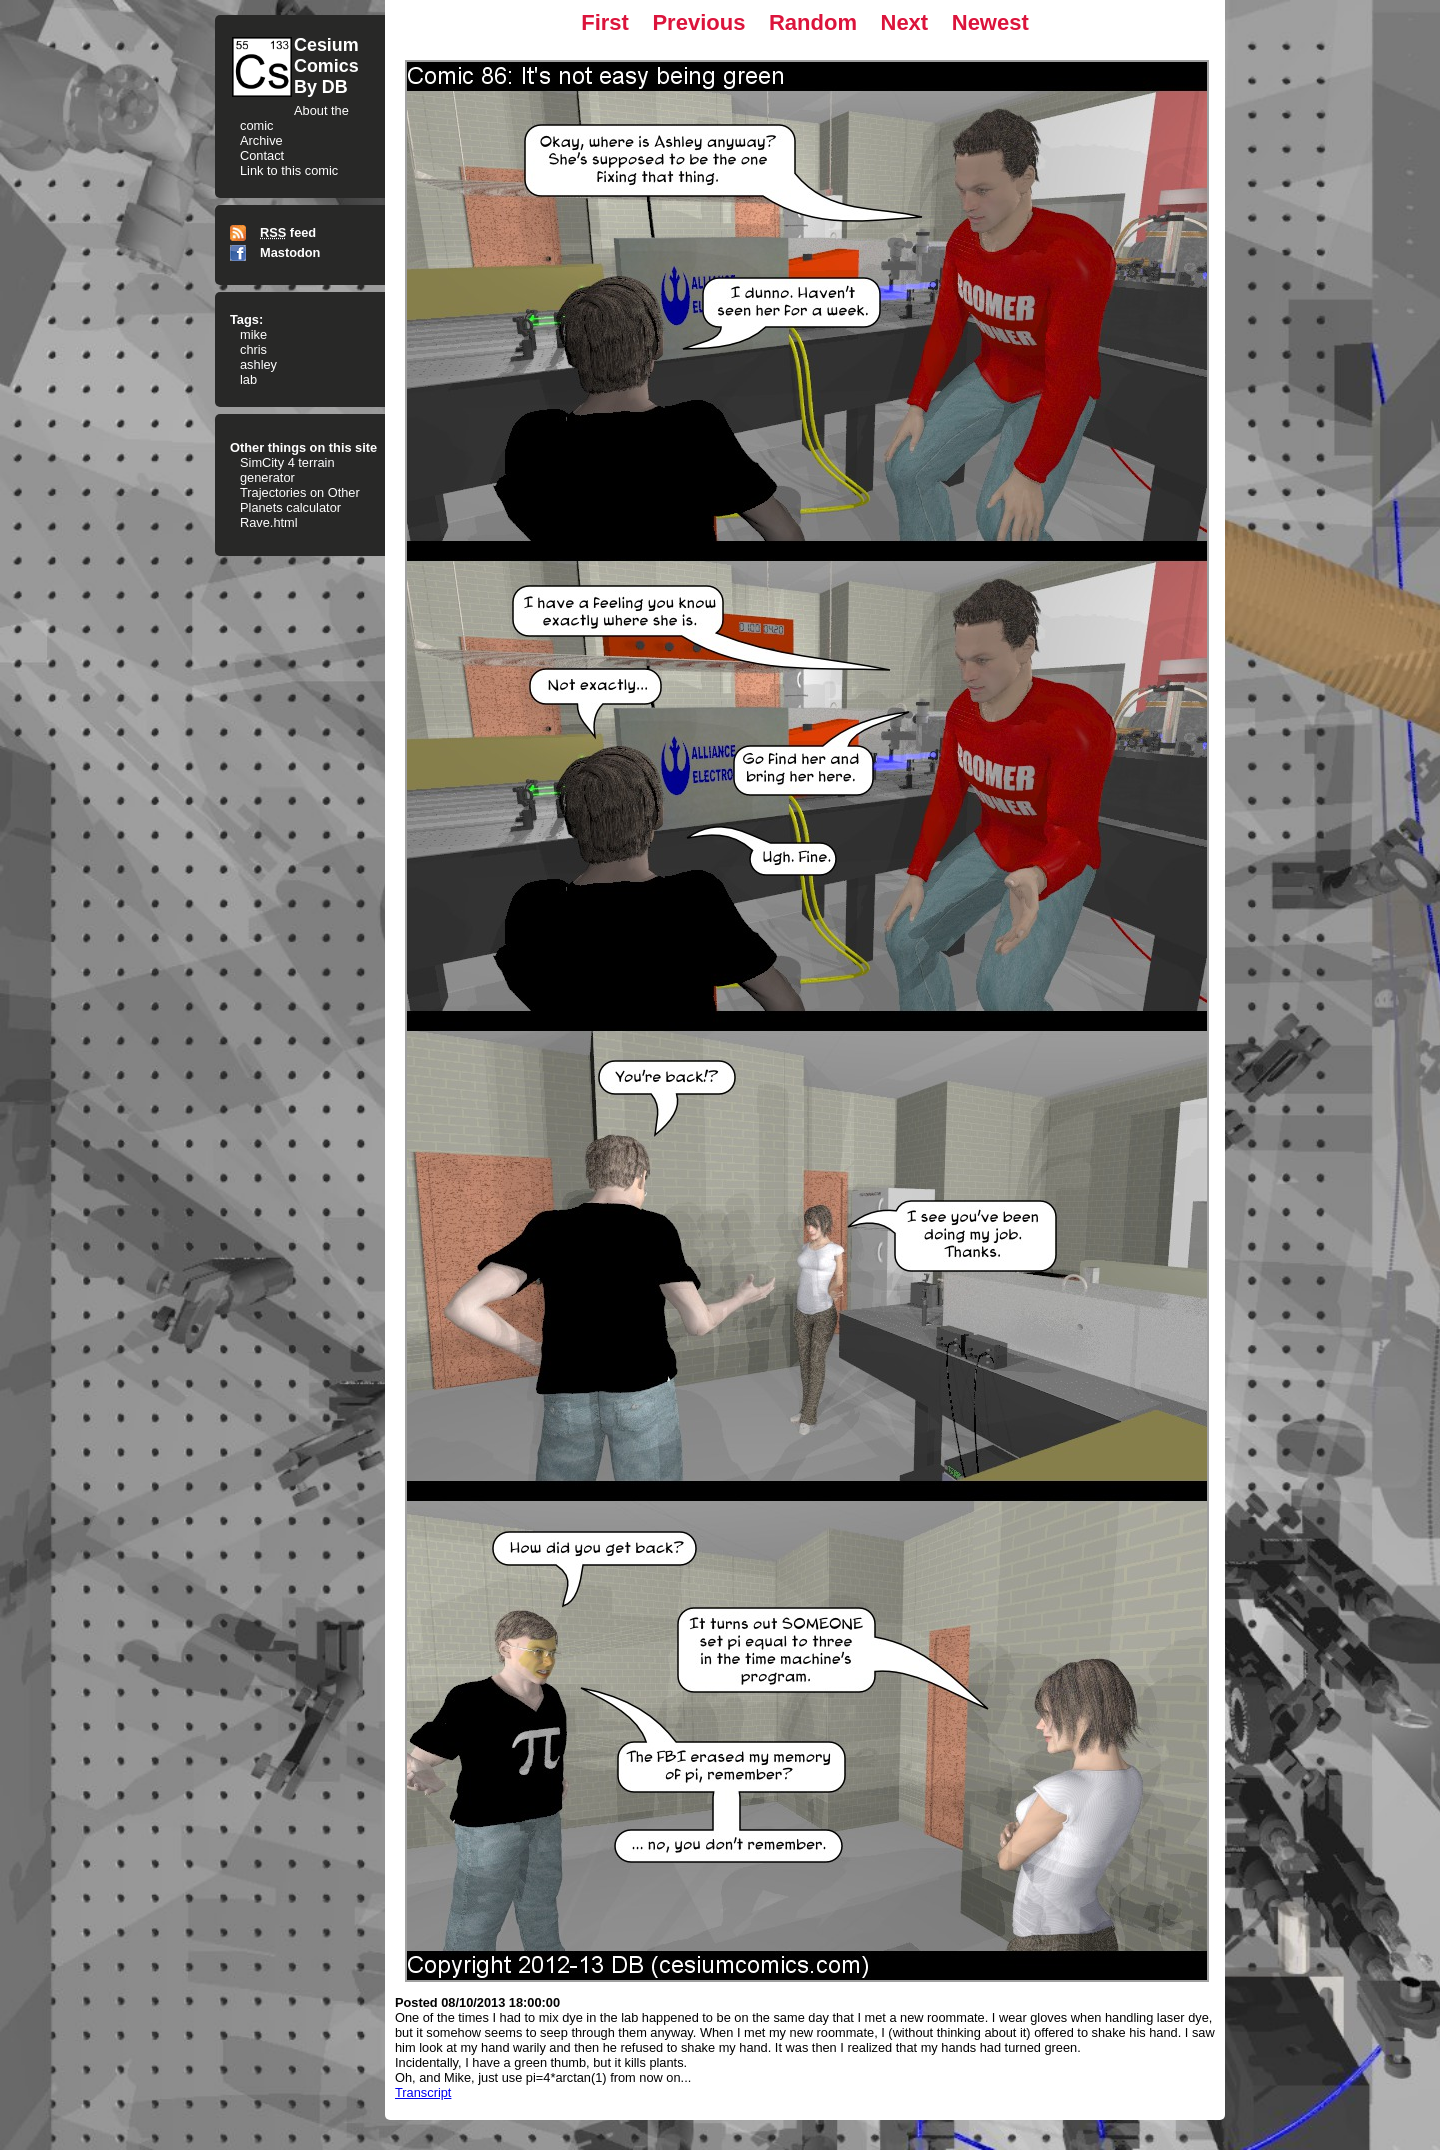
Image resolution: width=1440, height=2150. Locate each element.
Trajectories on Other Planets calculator (300, 500)
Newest (990, 22)
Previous (698, 22)
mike (253, 334)
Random (813, 22)
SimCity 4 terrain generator (287, 470)
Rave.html (269, 522)
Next (905, 22)
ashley (258, 364)
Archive (261, 140)
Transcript (423, 2092)
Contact (262, 155)
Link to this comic (289, 170)
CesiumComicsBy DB (326, 66)
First (605, 22)
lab (248, 379)
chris (253, 349)
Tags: (246, 319)
